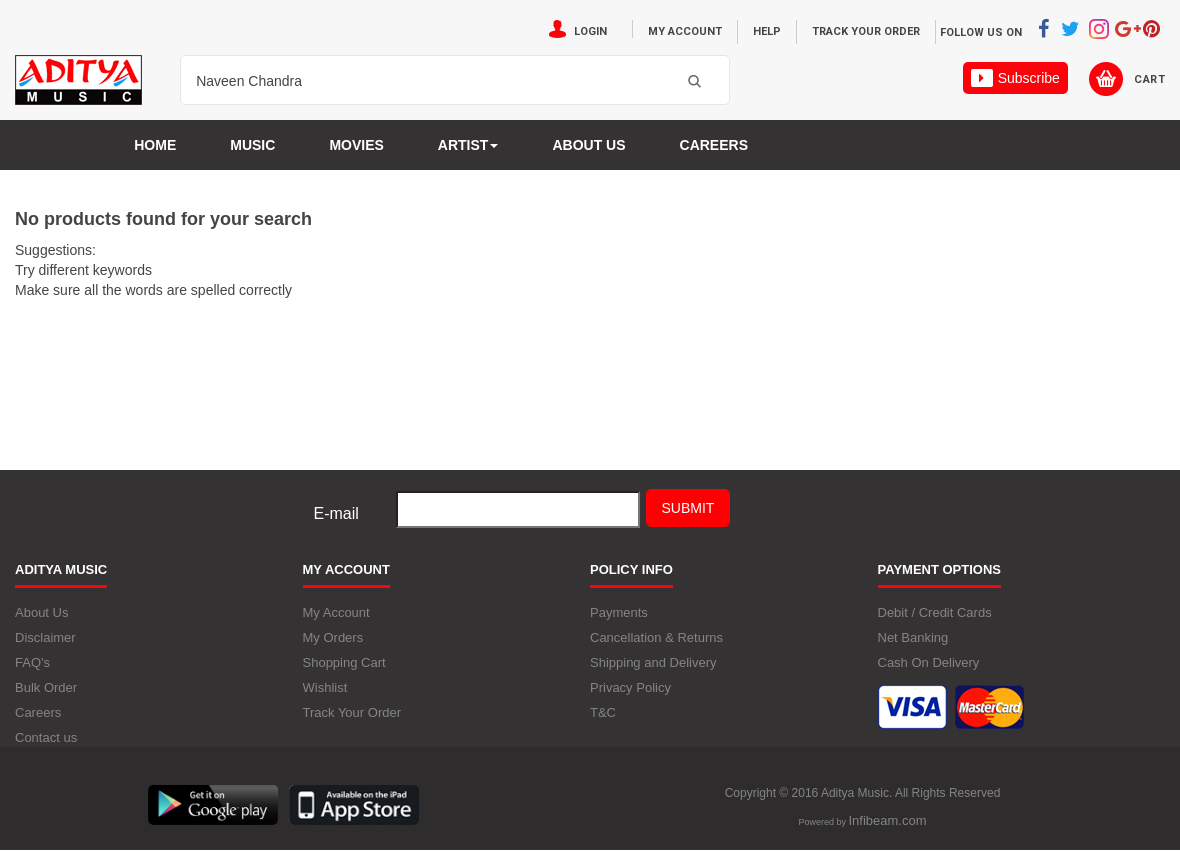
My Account (685, 31)
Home (155, 145)
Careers (714, 145)
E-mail (336, 513)
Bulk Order (46, 687)
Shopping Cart (344, 662)
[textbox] (430, 81)
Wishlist (325, 687)
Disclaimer (45, 637)
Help (767, 31)
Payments (619, 612)
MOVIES (356, 145)
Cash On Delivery (929, 662)
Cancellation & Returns (656, 637)
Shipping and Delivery (653, 662)
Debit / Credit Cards (935, 612)
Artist (468, 145)
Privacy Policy (630, 687)
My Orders (333, 637)
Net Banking (913, 637)
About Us (41, 612)
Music (252, 145)
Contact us (46, 737)
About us (588, 145)
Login (590, 31)
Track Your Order (866, 31)
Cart (1149, 79)
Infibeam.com (887, 820)
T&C (603, 712)
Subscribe (1015, 78)
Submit (688, 508)
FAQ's (32, 662)
